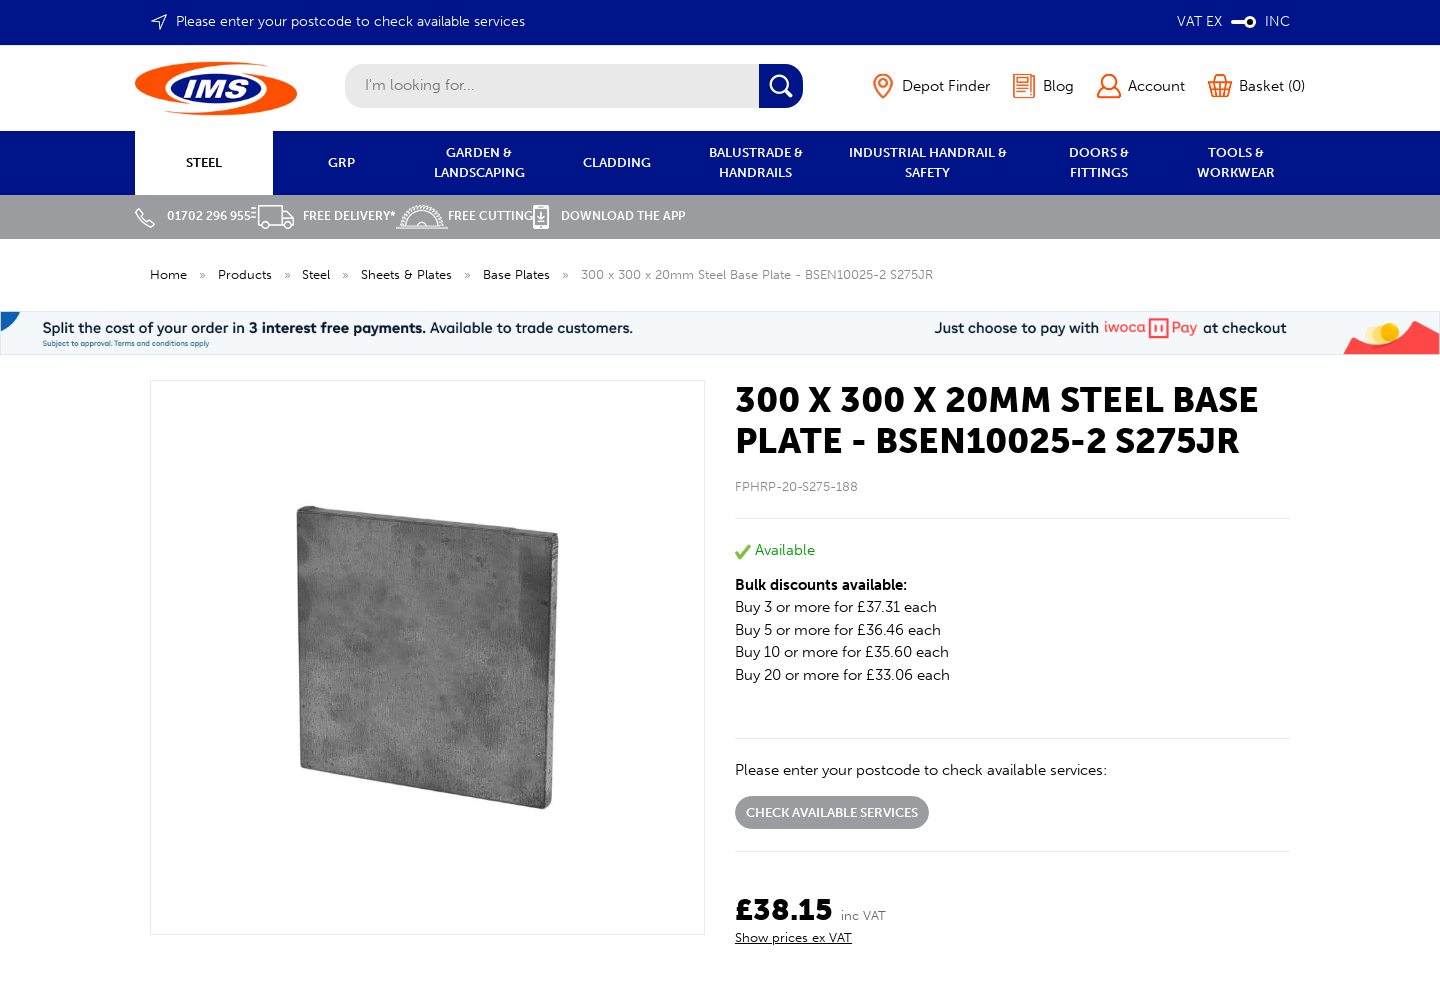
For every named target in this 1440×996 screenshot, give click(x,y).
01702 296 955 (193, 216)
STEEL (204, 162)
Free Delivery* (323, 216)
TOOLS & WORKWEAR (1236, 162)
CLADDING (617, 162)
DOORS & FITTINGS (1099, 162)
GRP (341, 162)
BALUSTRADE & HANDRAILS (756, 162)
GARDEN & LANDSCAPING (479, 162)
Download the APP (609, 216)
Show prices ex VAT (793, 937)
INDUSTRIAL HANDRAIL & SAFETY (928, 162)
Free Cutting (464, 216)
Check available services (832, 812)
